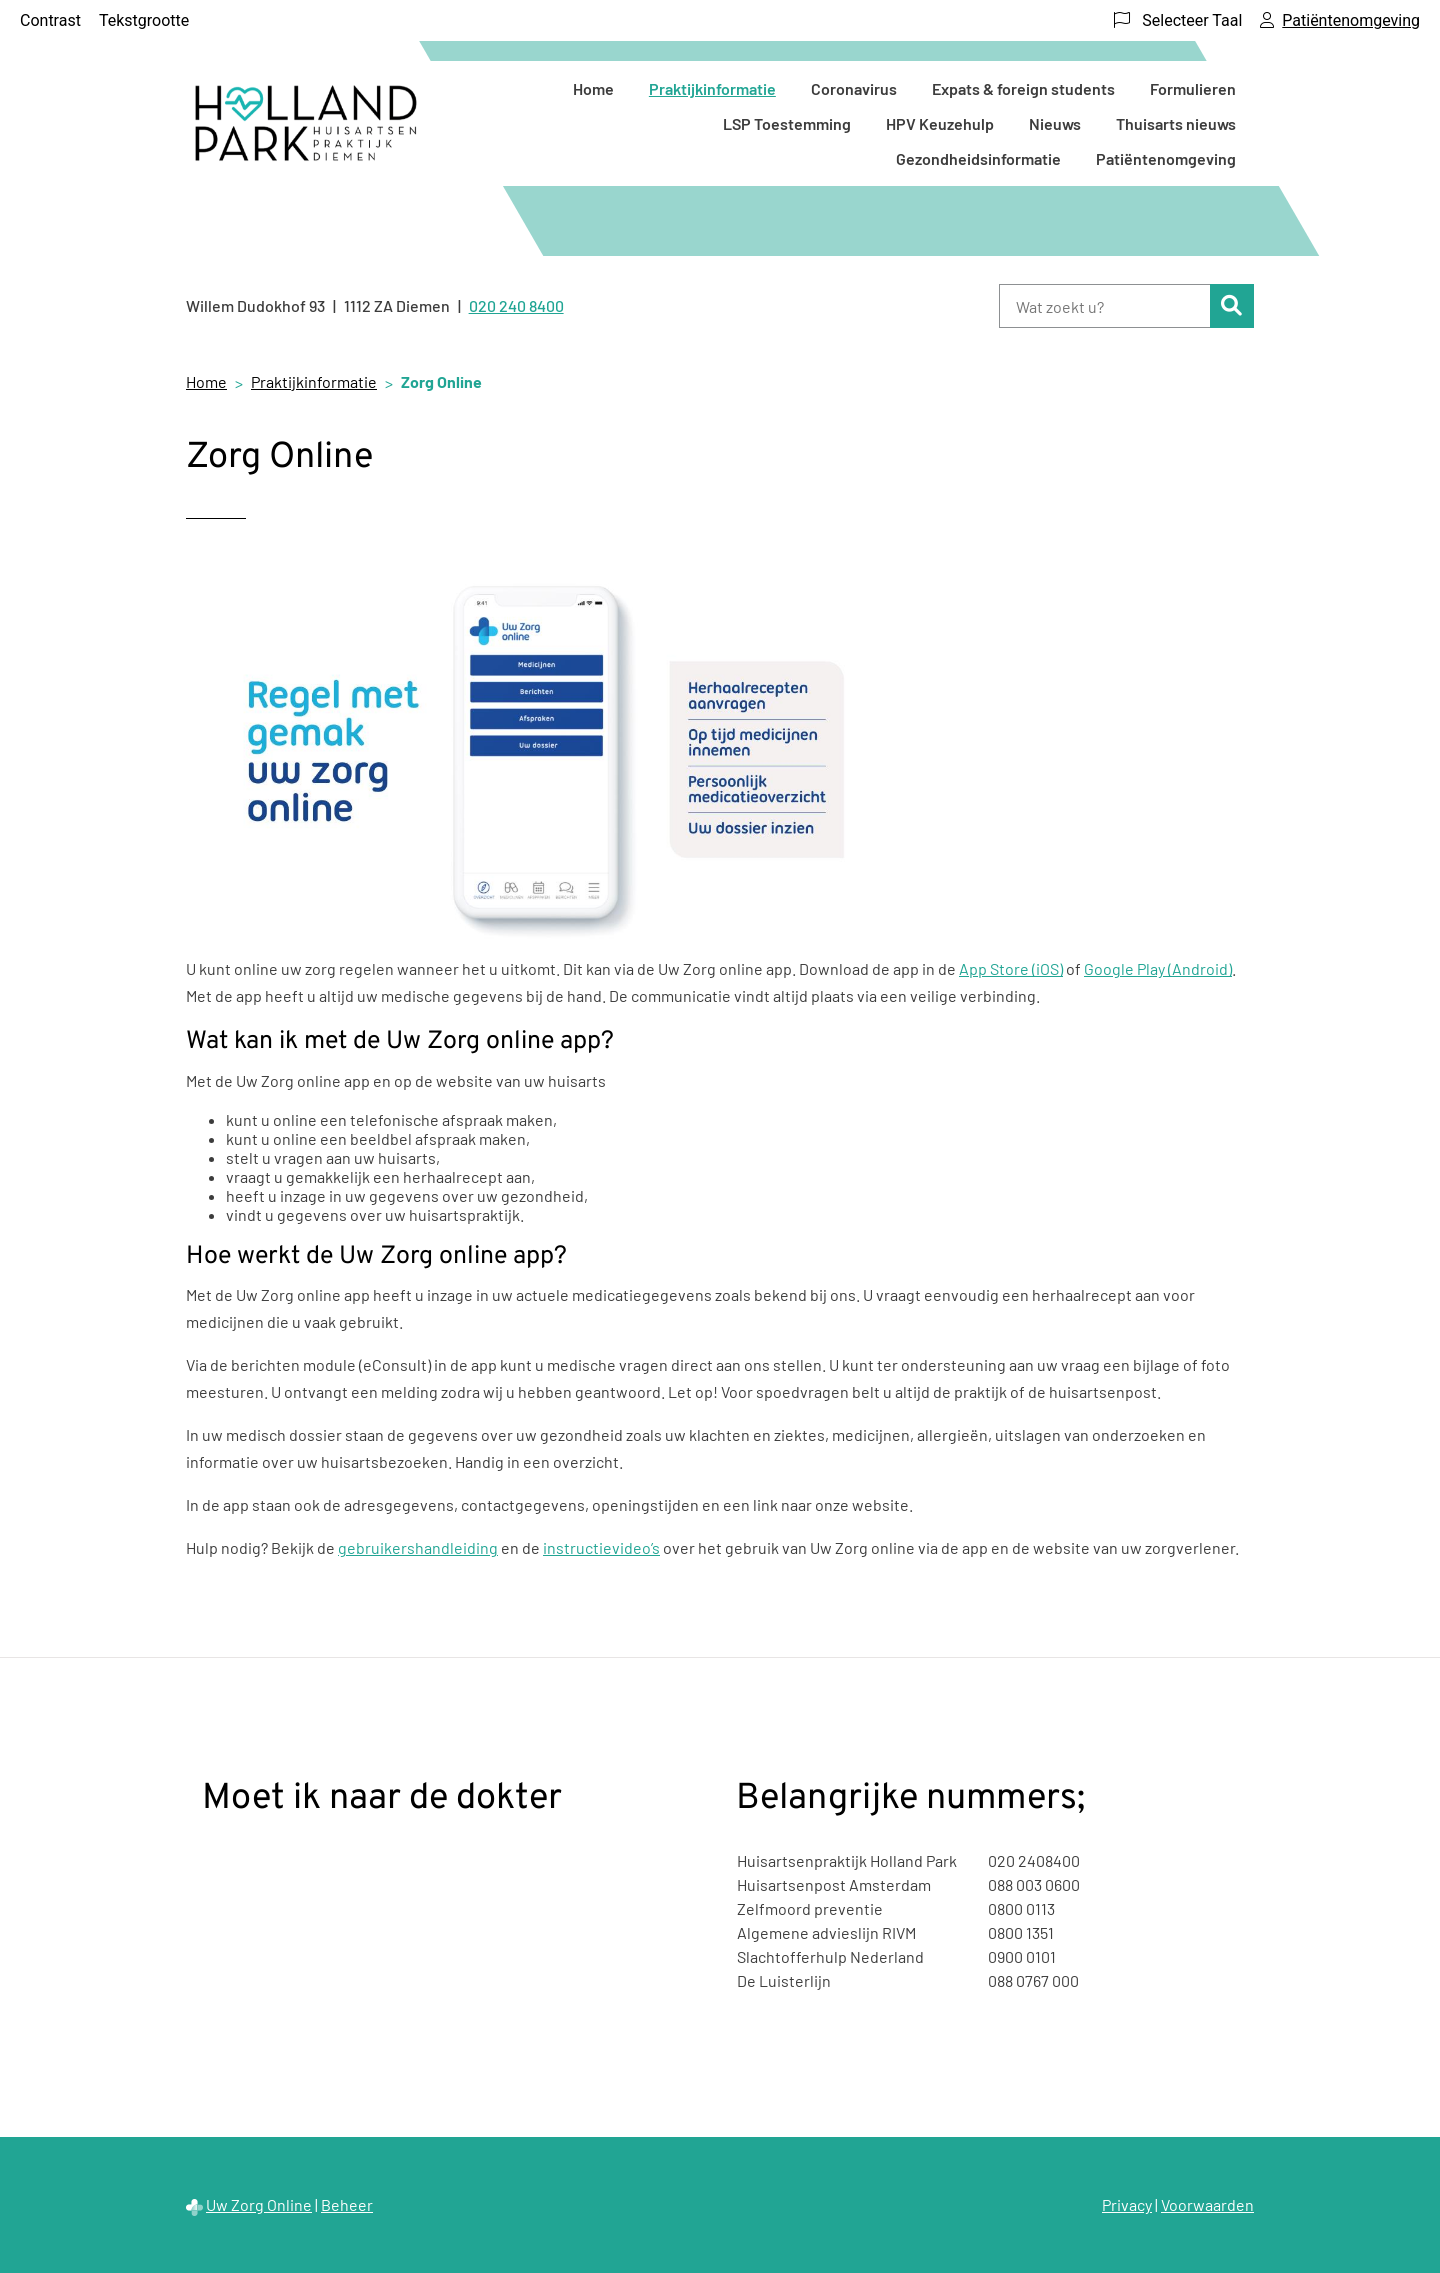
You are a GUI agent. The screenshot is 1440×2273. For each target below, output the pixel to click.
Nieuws (1055, 123)
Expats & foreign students (1023, 88)
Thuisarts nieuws (1176, 123)
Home (593, 88)
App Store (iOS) (1011, 968)
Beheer (347, 2204)
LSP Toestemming (787, 123)
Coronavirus (854, 88)
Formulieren (1193, 88)
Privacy (1127, 2204)
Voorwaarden (1207, 2204)
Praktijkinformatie (712, 88)
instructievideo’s (601, 1547)
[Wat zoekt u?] (1104, 306)
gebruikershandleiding (418, 1547)
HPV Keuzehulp (940, 123)
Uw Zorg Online (259, 2204)
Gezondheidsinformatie (978, 158)
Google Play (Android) (1158, 968)
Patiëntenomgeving (1166, 158)
